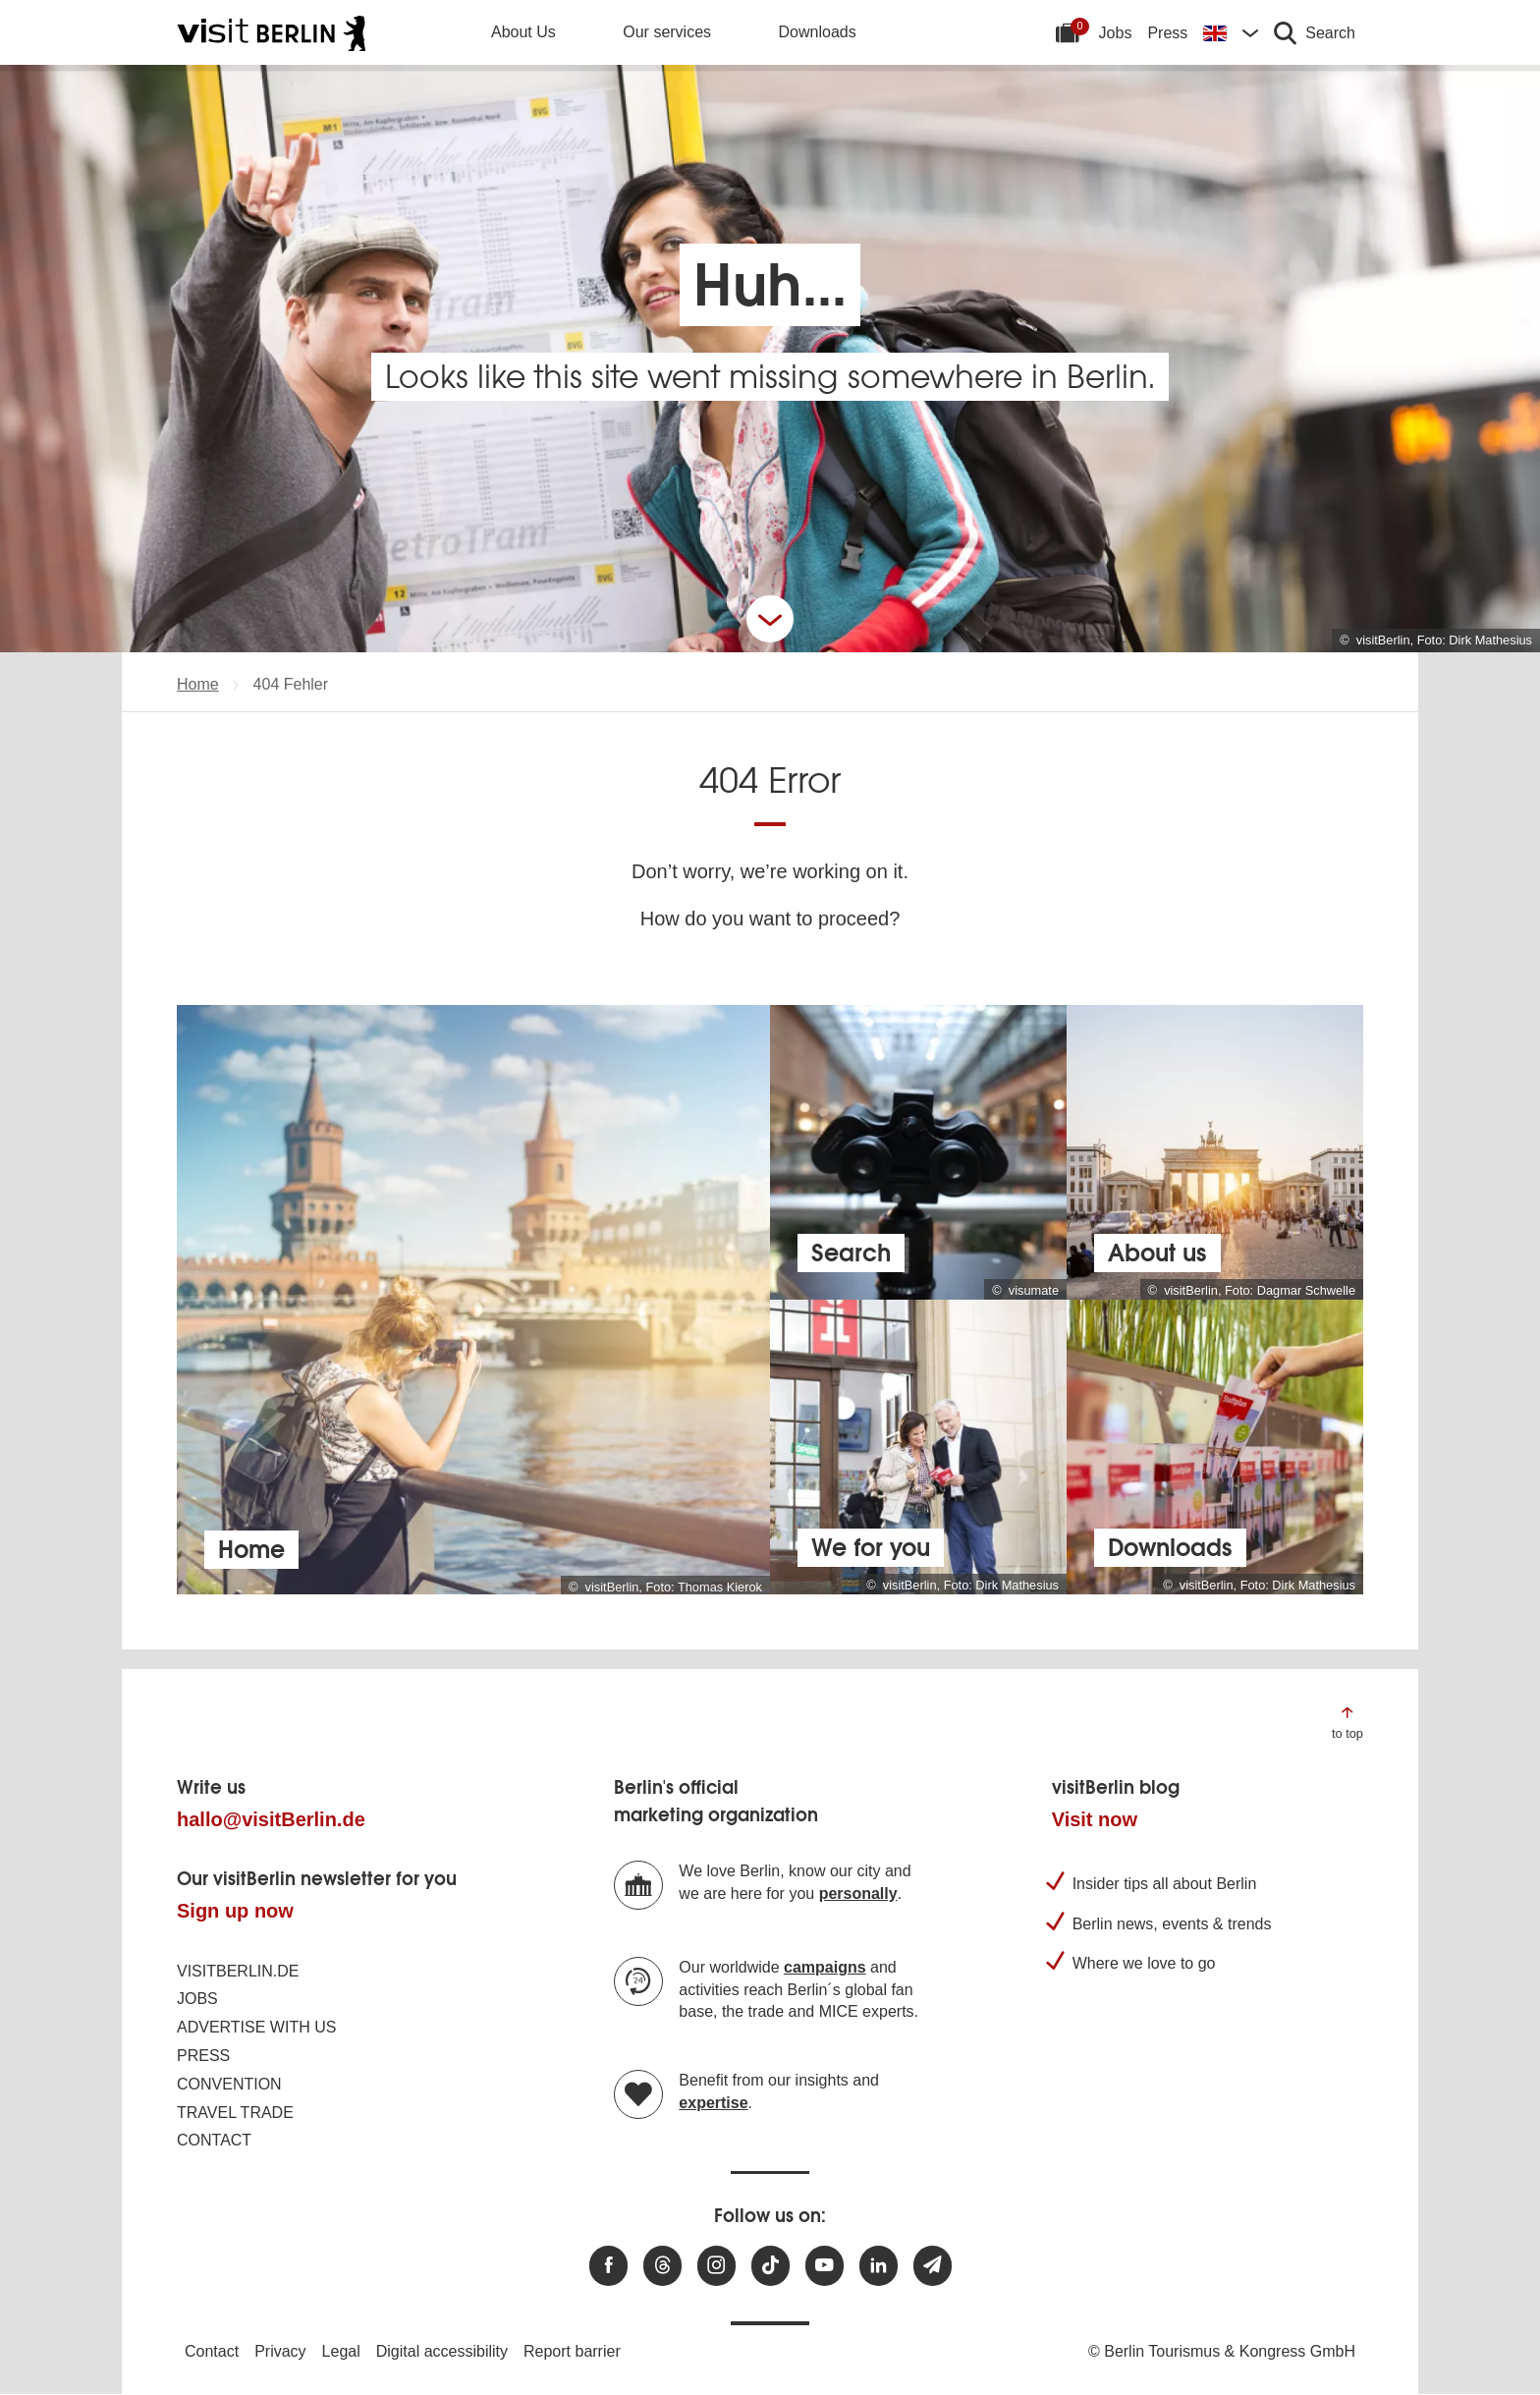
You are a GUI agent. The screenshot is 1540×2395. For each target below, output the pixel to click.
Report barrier (572, 2351)
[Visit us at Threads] (662, 2266)
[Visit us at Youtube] (824, 2266)
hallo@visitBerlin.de (271, 1819)
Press (1167, 33)
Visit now (1094, 1819)
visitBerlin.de (238, 1971)
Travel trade (235, 2112)
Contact (214, 2140)
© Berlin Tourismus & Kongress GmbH (1221, 2351)
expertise (713, 2102)
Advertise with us (256, 2027)
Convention (229, 2084)
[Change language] (1230, 32)
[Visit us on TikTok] (770, 2266)
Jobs (1115, 33)
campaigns (825, 1967)
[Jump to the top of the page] (1347, 1721)
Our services (667, 32)
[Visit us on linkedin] (878, 2266)
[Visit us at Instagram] (716, 2266)
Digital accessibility (442, 2351)
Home (198, 684)
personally (858, 1893)
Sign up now (235, 1911)
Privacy (279, 2351)
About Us (523, 32)
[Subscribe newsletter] (932, 2266)
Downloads (817, 32)
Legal (341, 2351)
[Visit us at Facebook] (608, 2266)
